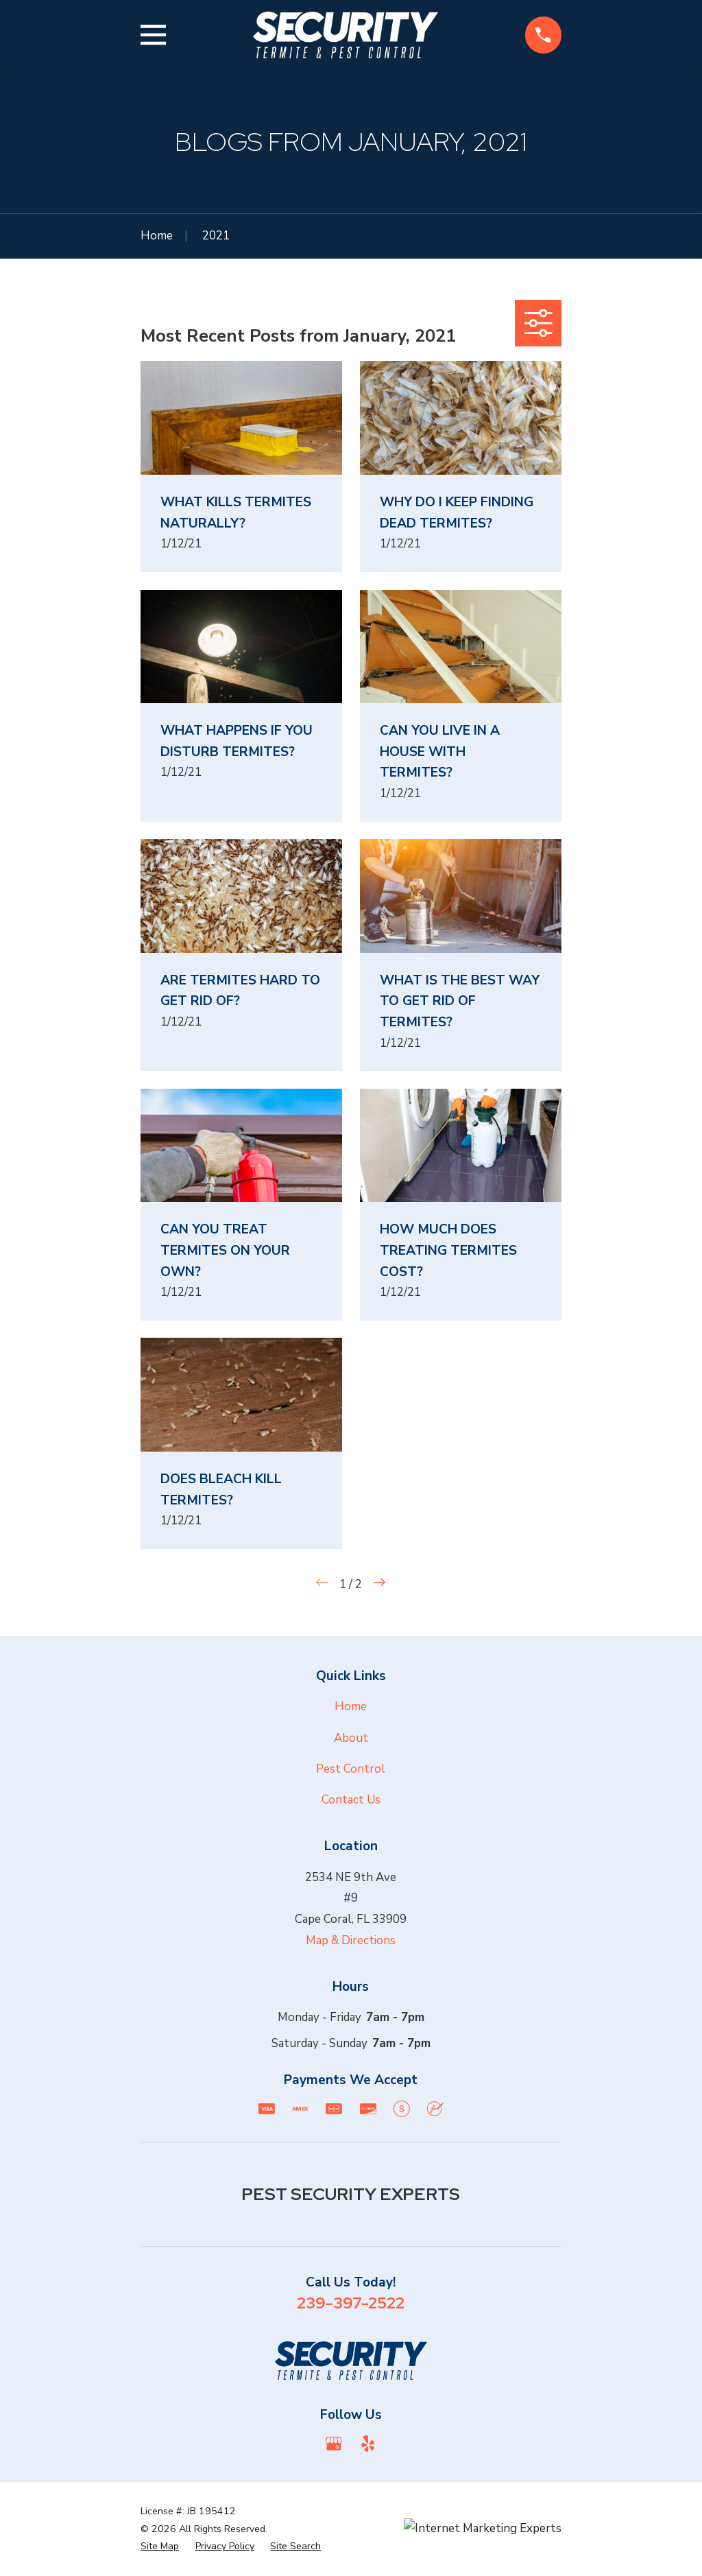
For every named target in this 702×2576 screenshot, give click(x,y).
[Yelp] (368, 2443)
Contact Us (351, 1800)
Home (351, 1706)
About (351, 1738)
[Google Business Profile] (334, 2443)
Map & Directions (351, 1940)
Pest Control (350, 1769)
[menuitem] (160, 2546)
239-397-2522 (350, 2302)
